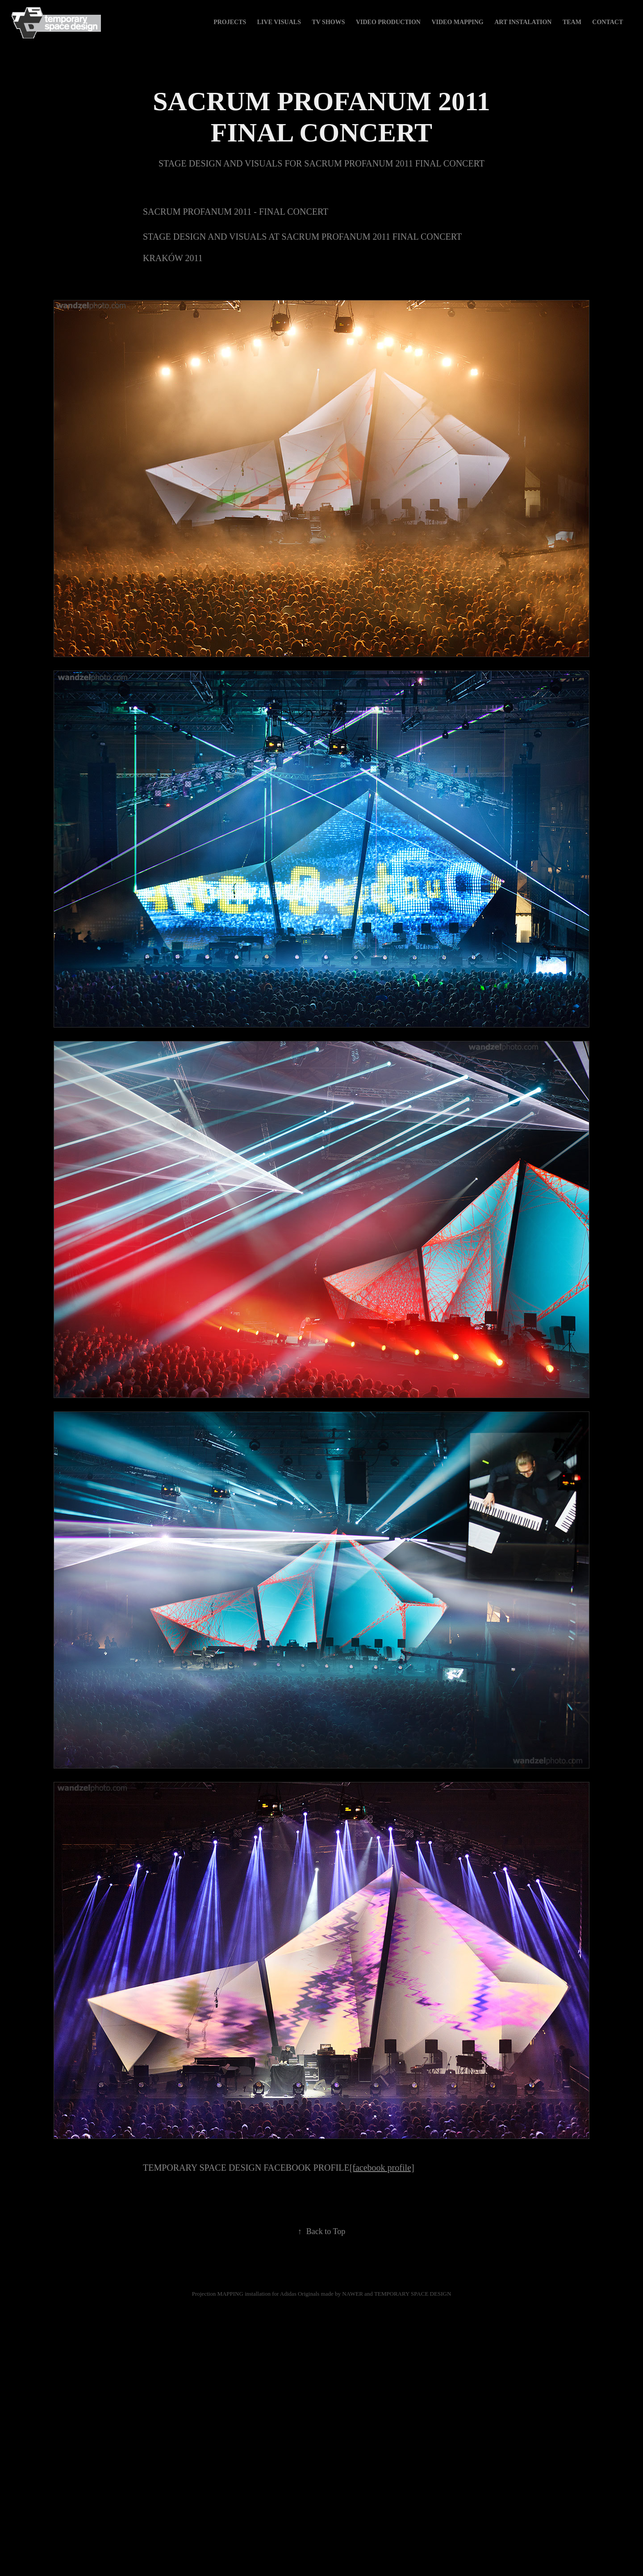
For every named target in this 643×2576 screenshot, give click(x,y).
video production (388, 22)
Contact (607, 22)
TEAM (572, 22)
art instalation (522, 22)
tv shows (328, 22)
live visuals (279, 22)
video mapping (457, 22)
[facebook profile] (382, 2167)
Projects (229, 22)
